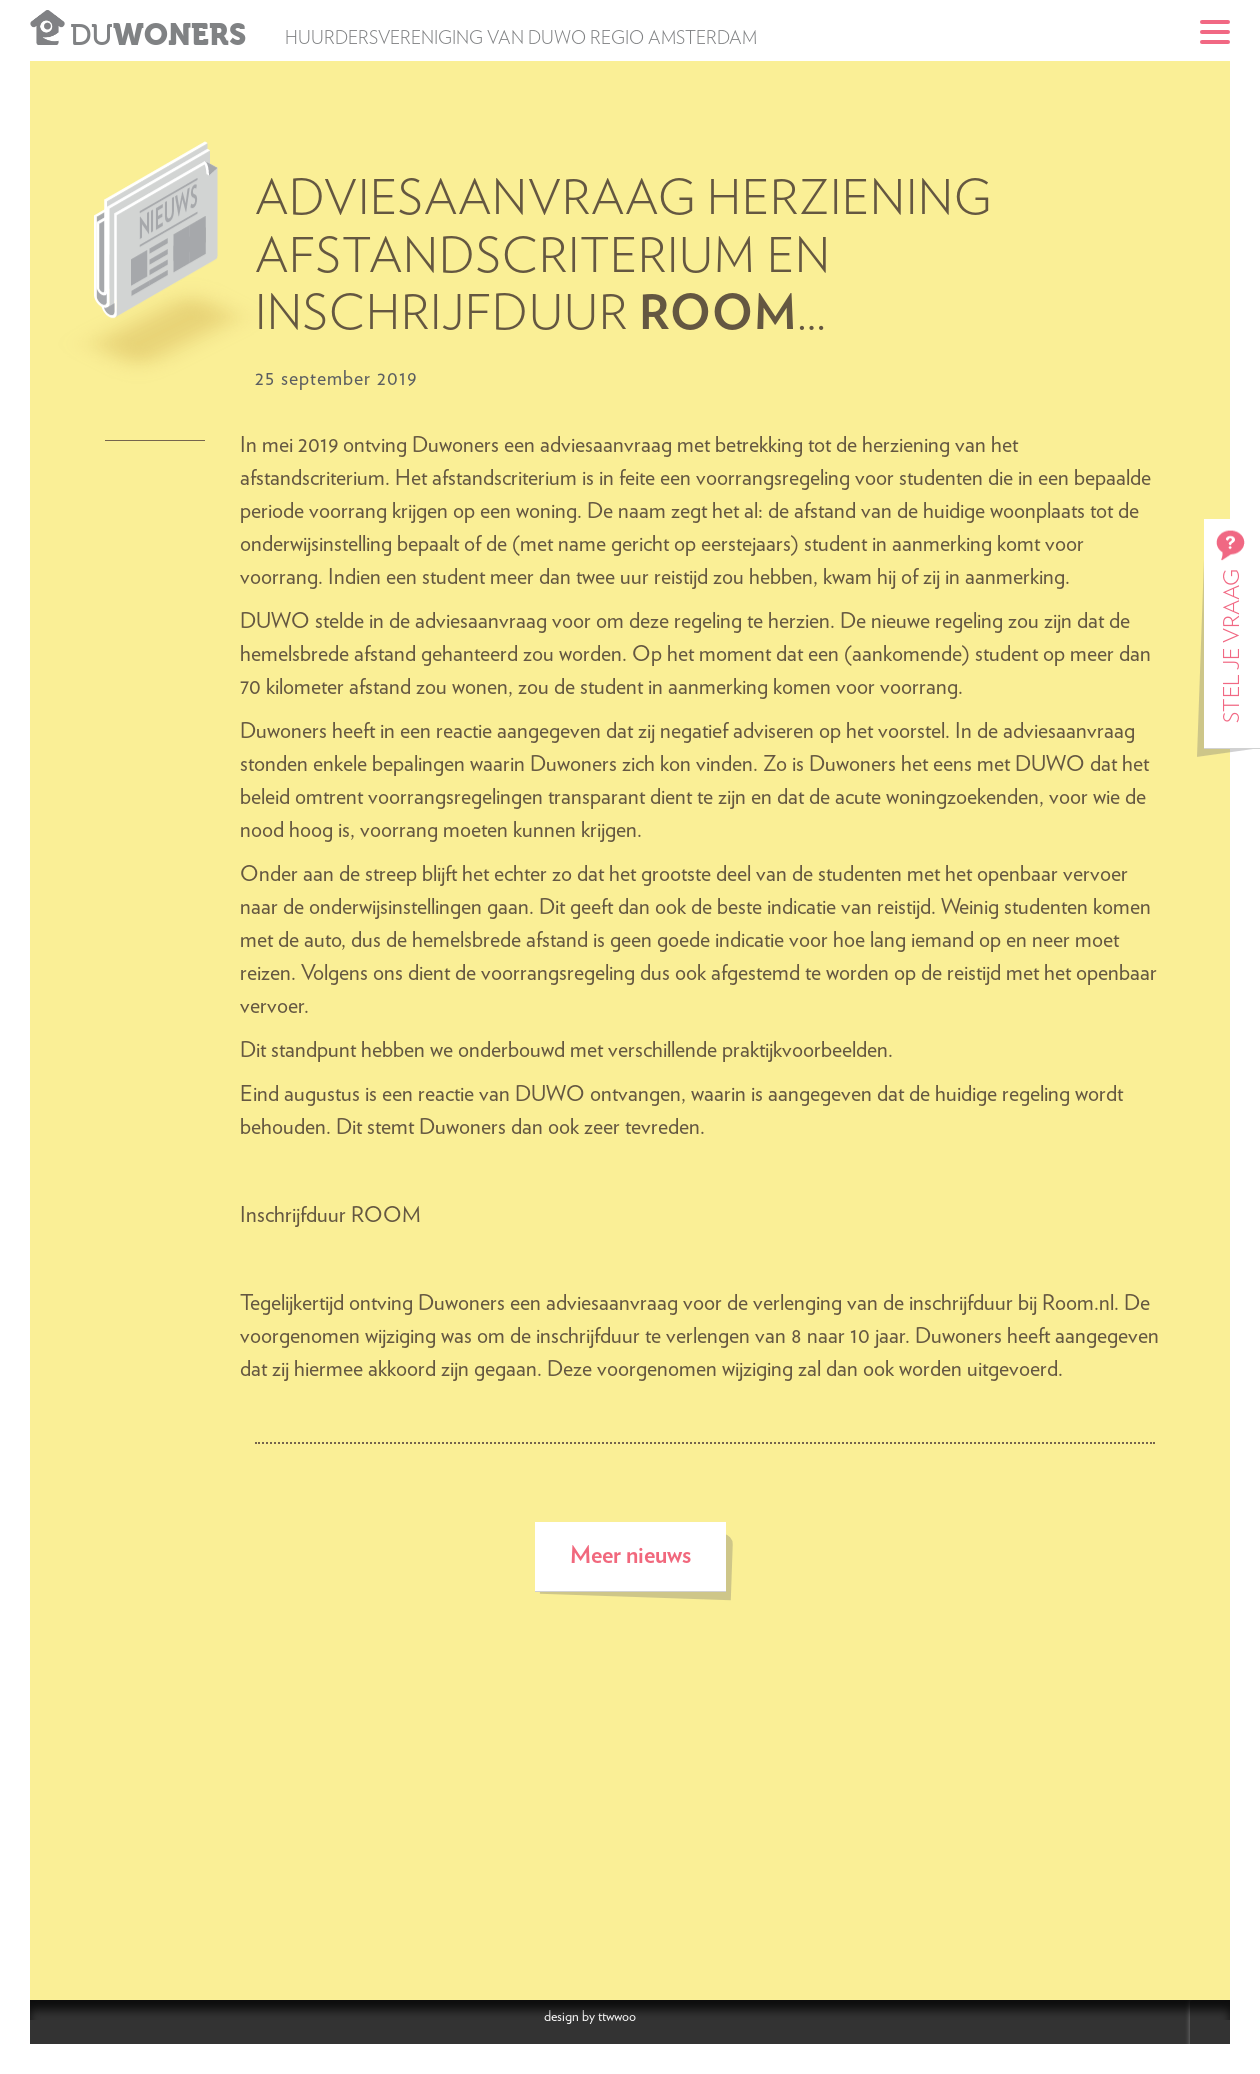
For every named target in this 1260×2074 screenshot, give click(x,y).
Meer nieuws (630, 1556)
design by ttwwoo (590, 2017)
